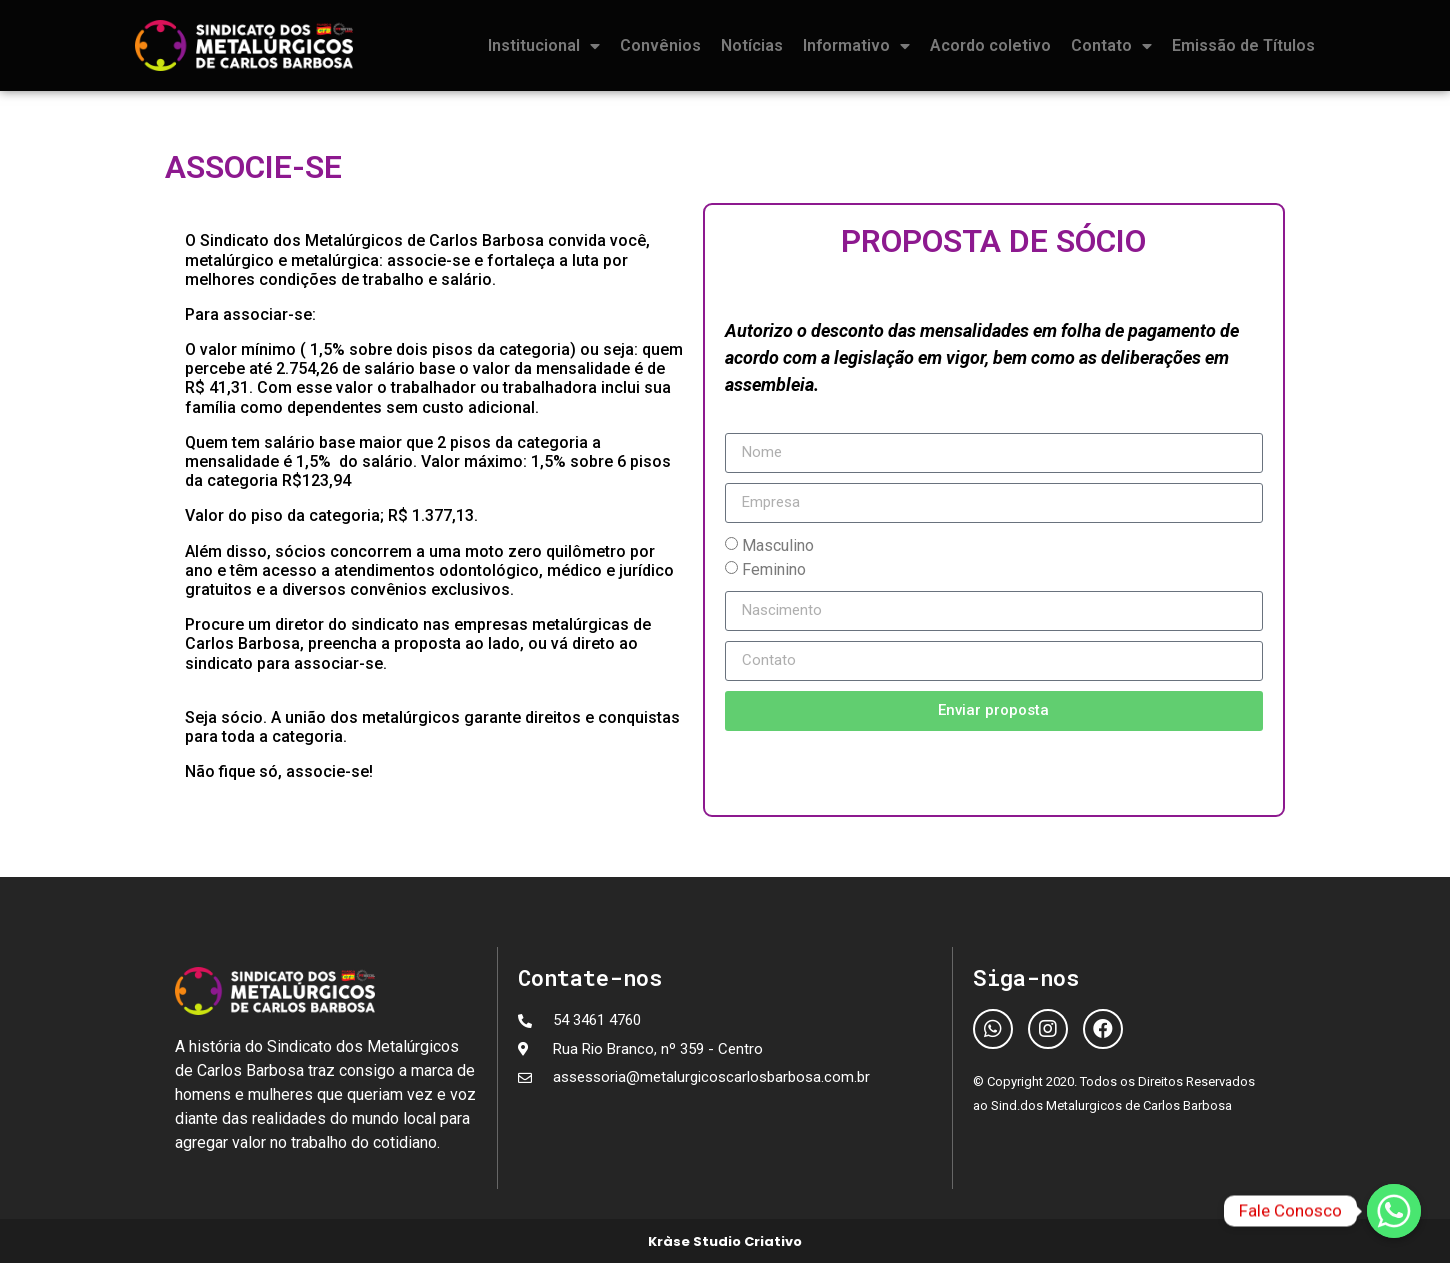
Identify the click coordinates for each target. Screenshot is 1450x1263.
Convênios (660, 45)
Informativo (856, 46)
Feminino (774, 568)
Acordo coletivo (990, 45)
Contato (1111, 46)
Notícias (752, 45)
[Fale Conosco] (1394, 1211)
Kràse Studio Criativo (725, 1241)
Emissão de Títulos (1243, 45)
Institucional (544, 46)
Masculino (778, 544)
